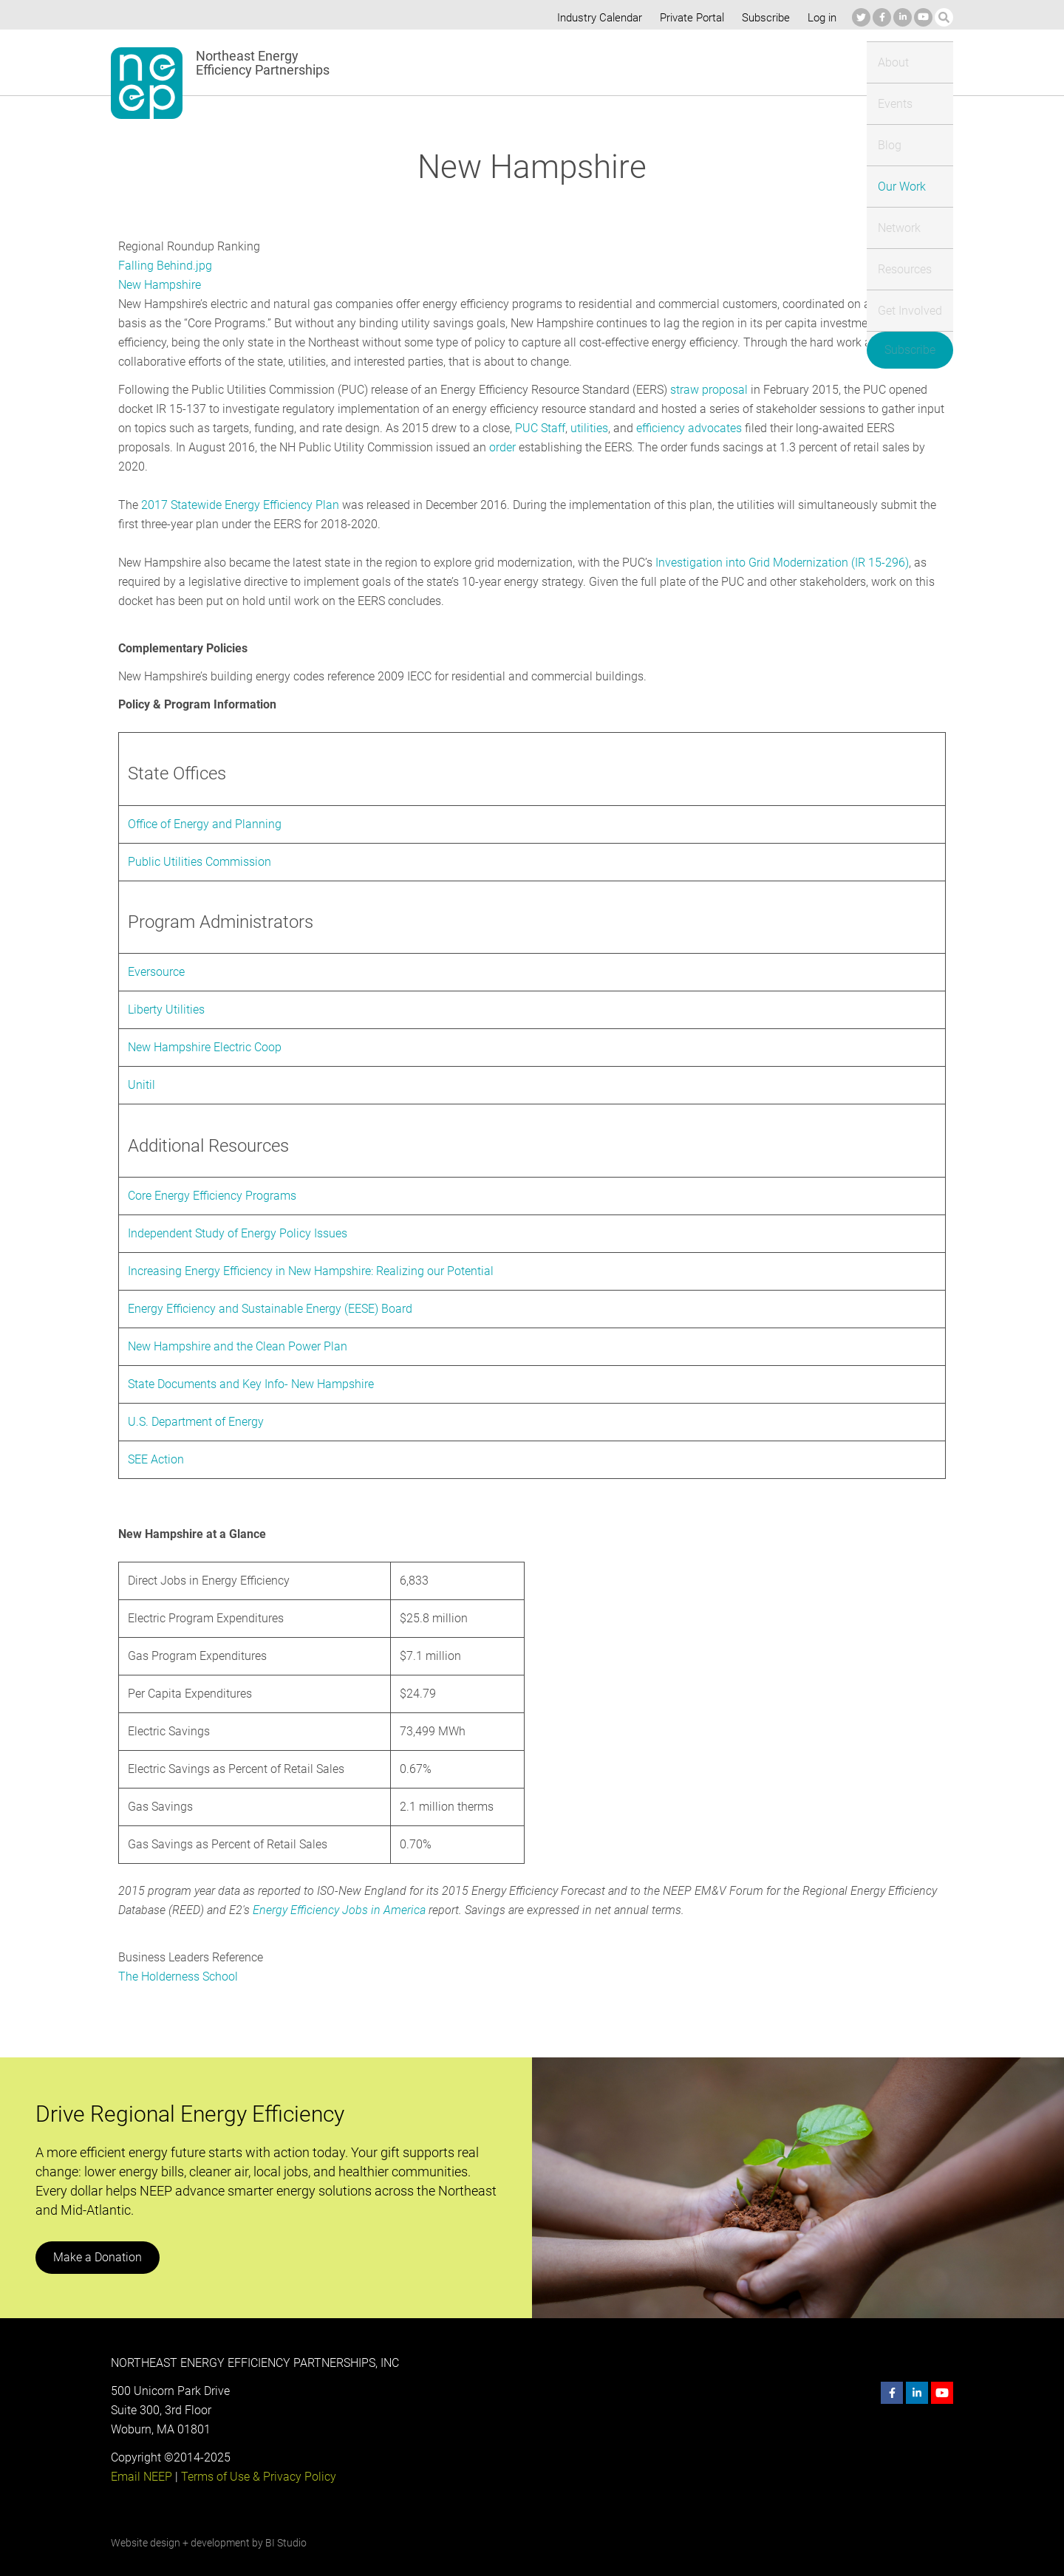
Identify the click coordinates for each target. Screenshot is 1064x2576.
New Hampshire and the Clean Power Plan (237, 1327)
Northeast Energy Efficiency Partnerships (266, 63)
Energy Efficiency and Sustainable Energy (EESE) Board (271, 1289)
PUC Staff (537, 428)
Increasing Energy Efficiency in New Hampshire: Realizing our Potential (311, 1252)
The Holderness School (178, 1957)
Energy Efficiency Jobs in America (336, 1891)
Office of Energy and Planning (203, 805)
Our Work (603, 62)
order (441, 447)
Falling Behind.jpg (163, 266)
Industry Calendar (595, 17)
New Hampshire (160, 285)
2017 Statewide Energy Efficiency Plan (239, 486)
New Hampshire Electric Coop (205, 1028)
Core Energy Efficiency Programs (213, 1176)
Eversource (156, 953)
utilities (585, 428)
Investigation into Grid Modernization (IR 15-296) (778, 543)
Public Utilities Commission (198, 843)
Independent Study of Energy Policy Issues (237, 1214)
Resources (742, 62)
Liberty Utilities (166, 990)
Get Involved (823, 62)
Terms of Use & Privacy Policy (257, 2457)
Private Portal (688, 17)
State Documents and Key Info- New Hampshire (252, 1365)
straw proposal (705, 390)
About (438, 62)
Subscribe (764, 17)
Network (670, 62)
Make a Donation (96, 2238)
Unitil (141, 1066)
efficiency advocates (684, 428)
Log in (820, 17)
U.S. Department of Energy (196, 1402)
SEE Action (156, 1440)
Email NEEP (141, 2457)
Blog (544, 62)
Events (494, 62)
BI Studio (285, 2523)
